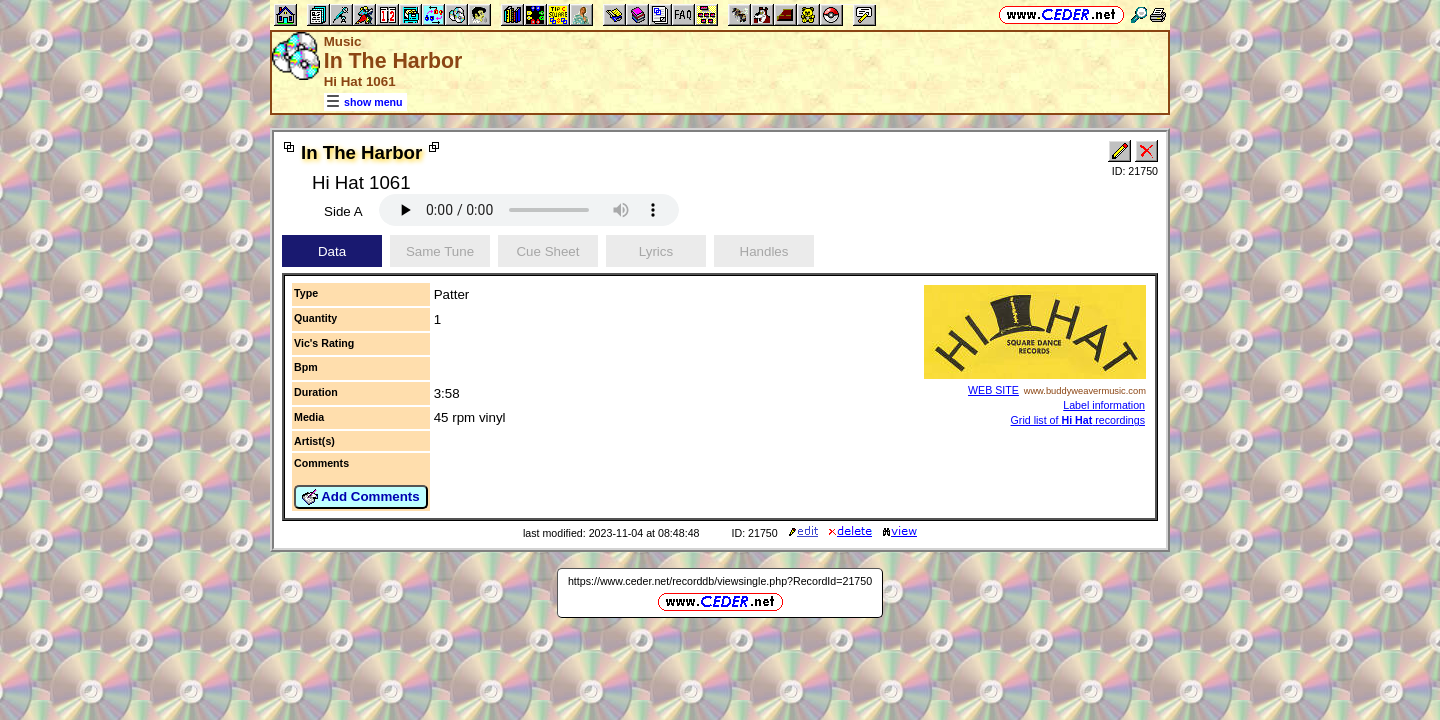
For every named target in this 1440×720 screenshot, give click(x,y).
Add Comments (361, 497)
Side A (343, 211)
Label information (1104, 405)
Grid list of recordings (1078, 420)
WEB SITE (993, 390)
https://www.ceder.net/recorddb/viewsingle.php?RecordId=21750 (720, 581)
